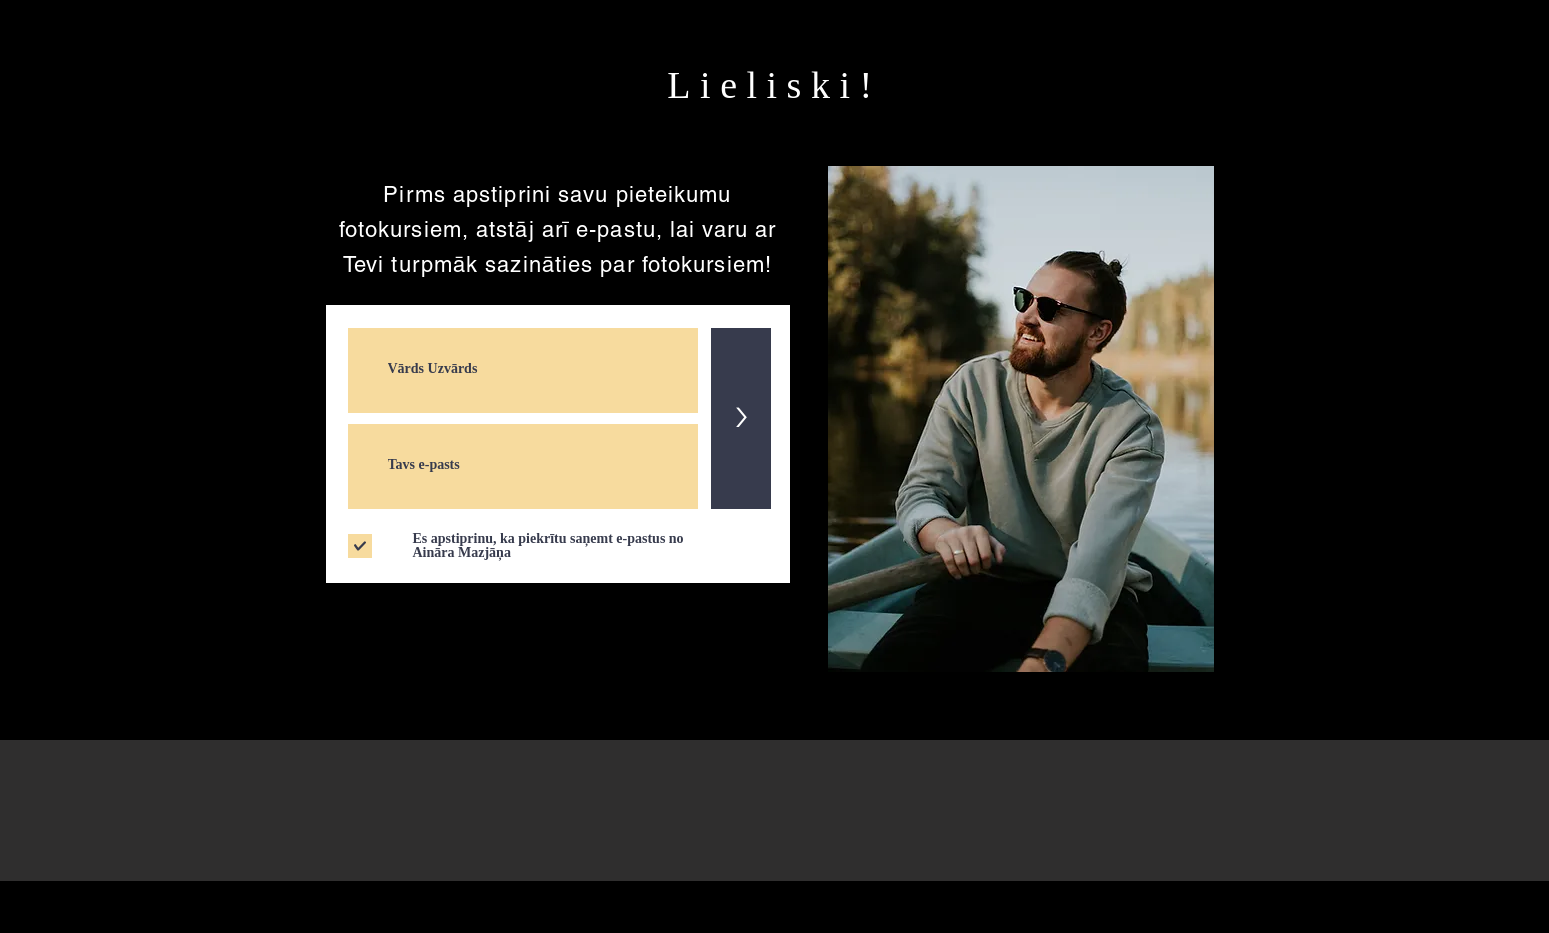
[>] (741, 418)
